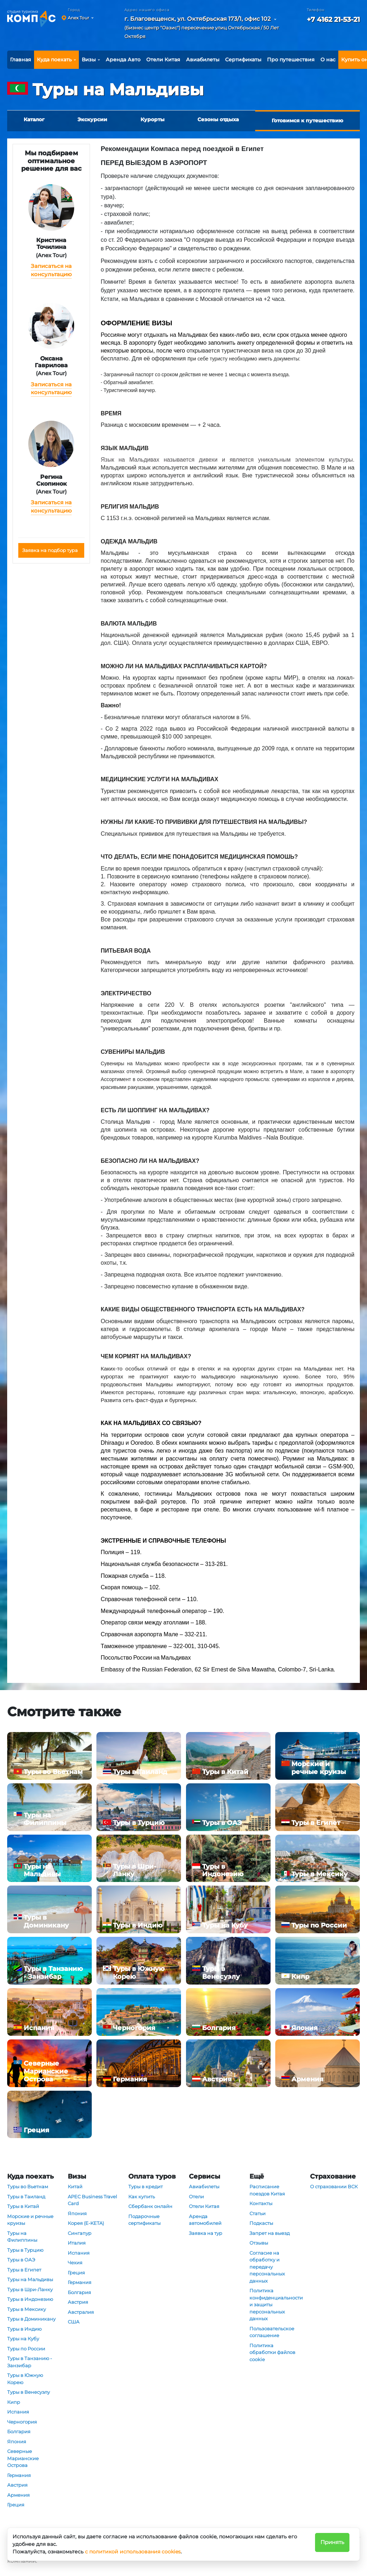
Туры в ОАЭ (21, 2260)
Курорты (152, 119)
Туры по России (26, 2348)
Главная (20, 59)
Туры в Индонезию (30, 2299)
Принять (332, 2542)
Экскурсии (92, 119)
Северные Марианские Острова (23, 2458)
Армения (18, 2495)
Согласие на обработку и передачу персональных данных (267, 2267)
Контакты (260, 2203)
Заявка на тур (205, 2233)
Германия (19, 2475)
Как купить (141, 2196)
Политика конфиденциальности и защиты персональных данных (274, 2304)
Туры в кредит (145, 2186)
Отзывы (258, 2243)
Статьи (257, 2213)
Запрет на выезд (269, 2233)
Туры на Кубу (23, 2338)
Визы (89, 59)
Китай (75, 2186)
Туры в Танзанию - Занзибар (29, 2361)
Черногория (22, 2422)
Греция (15, 2504)
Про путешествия (291, 59)
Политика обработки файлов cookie (272, 2352)
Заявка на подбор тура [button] (50, 550)
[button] (204, 29)
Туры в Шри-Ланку (30, 2289)
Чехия (75, 2262)
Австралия (81, 2312)
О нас (327, 59)
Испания (18, 2412)
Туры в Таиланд (26, 2196)
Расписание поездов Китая (267, 2190)
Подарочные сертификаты (144, 2219)
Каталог (34, 119)
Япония (16, 2441)
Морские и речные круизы (30, 2219)
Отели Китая (163, 59)
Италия (77, 2243)
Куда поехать (54, 59)
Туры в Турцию (25, 2250)
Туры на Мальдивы (30, 2279)
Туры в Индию (24, 2329)
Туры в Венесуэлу (28, 2392)
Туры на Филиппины (22, 2236)
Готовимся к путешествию (307, 120)
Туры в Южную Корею (25, 2378)
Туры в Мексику (26, 2309)
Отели (196, 2196)
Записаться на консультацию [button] (51, 270)
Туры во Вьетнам (27, 2186)
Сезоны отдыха (218, 119)
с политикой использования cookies (133, 2551)
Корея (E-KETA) (86, 2223)
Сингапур (79, 2233)
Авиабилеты (202, 59)
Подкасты (261, 2223)
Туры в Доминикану (31, 2319)
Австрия (17, 2485)
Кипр (13, 2402)
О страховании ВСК (334, 2186)
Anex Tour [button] (78, 17)
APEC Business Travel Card (92, 2200)
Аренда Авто (123, 59)
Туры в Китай (23, 2206)
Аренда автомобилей (205, 2219)
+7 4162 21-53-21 (333, 19)
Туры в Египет (24, 2270)
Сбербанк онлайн (150, 2206)
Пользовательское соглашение (271, 2332)
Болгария (18, 2431)
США (74, 2322)
